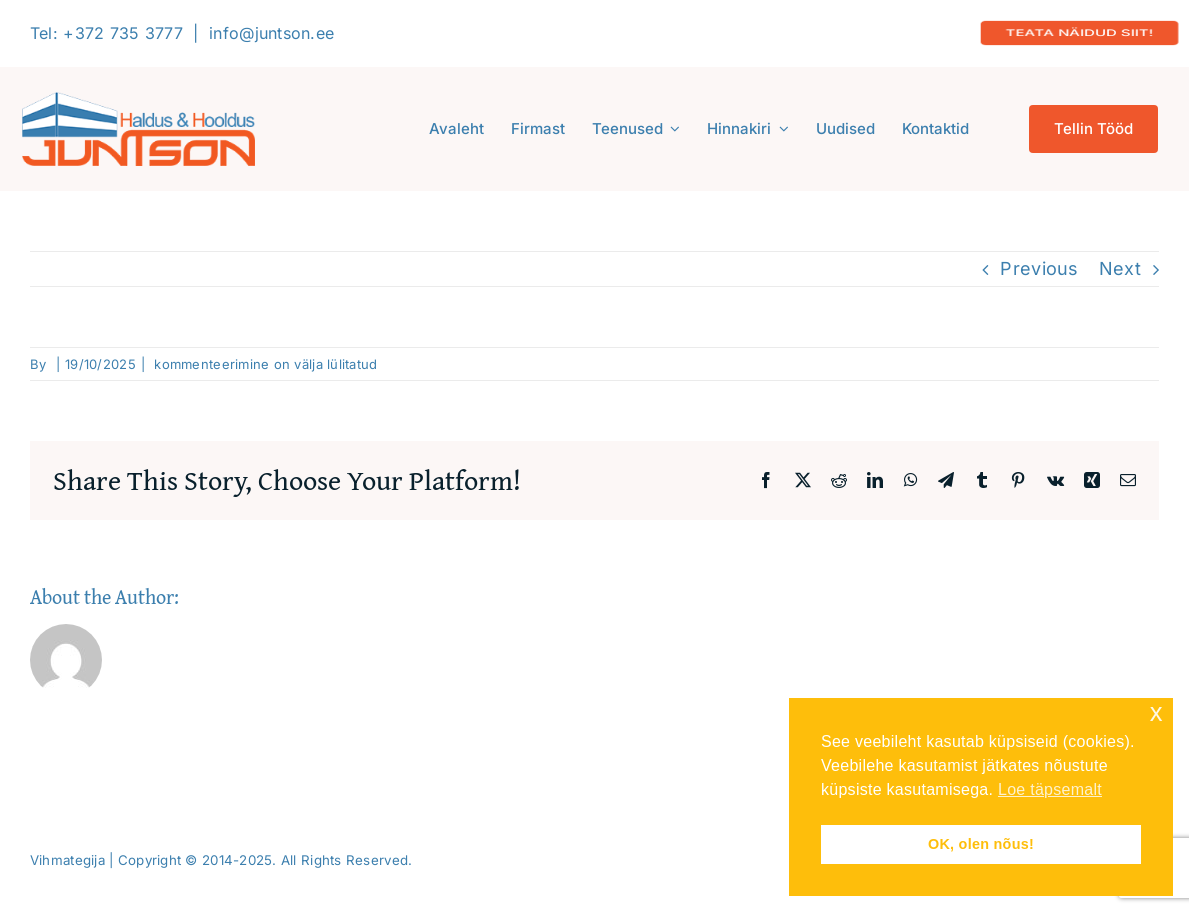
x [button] (1156, 712)
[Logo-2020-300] (138, 100)
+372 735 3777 (123, 33)
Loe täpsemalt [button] (1050, 789)
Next (1120, 268)
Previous (1039, 268)
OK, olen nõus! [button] (981, 844)
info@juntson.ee (271, 33)
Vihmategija (67, 860)
